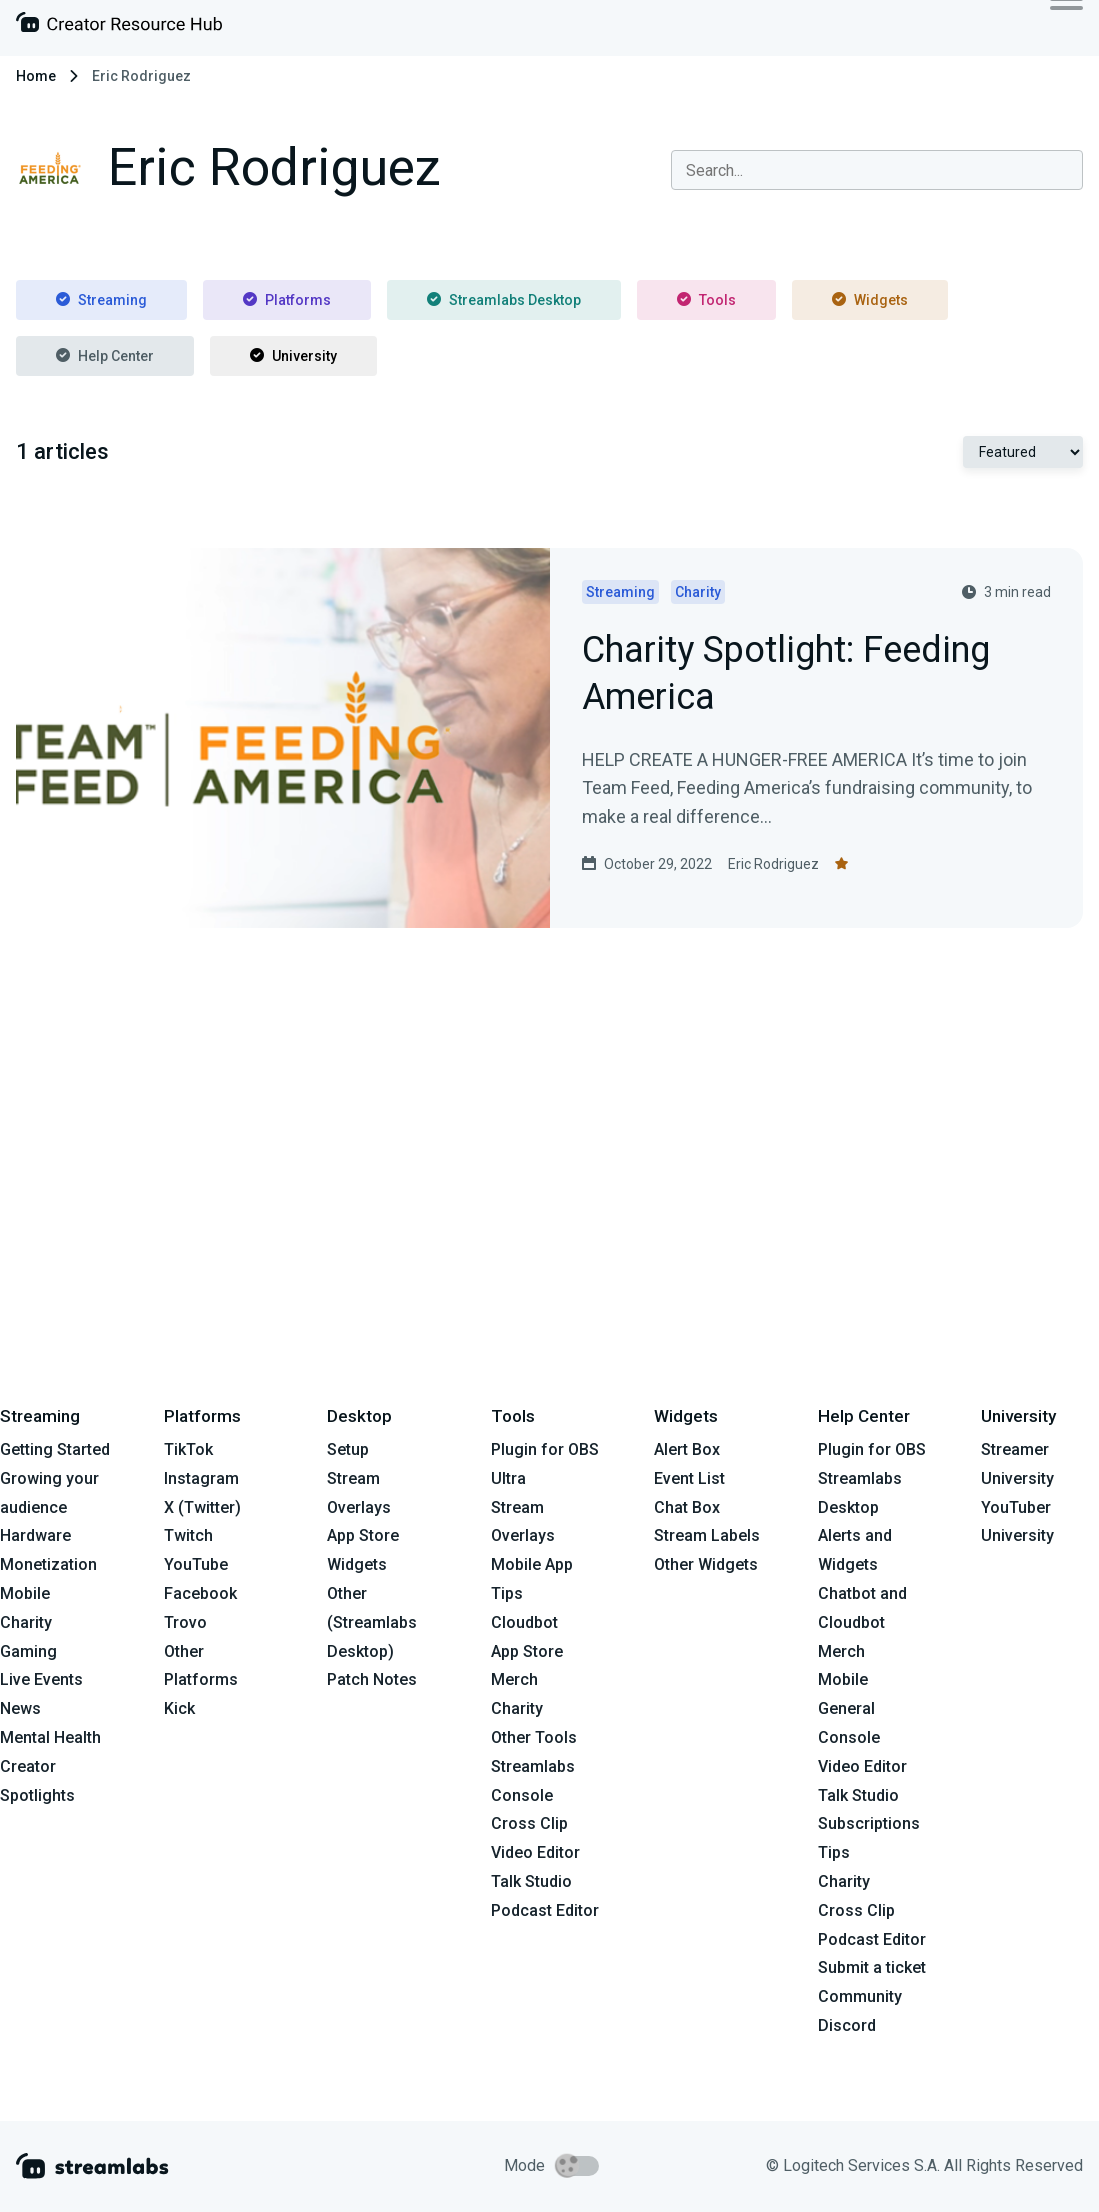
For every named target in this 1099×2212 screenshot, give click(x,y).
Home (36, 76)
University (293, 356)
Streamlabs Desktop (504, 300)
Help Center (105, 356)
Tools (706, 300)
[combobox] (877, 170)
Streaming (101, 300)
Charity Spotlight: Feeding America (786, 675)
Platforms (287, 300)
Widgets (870, 300)
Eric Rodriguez (773, 864)
